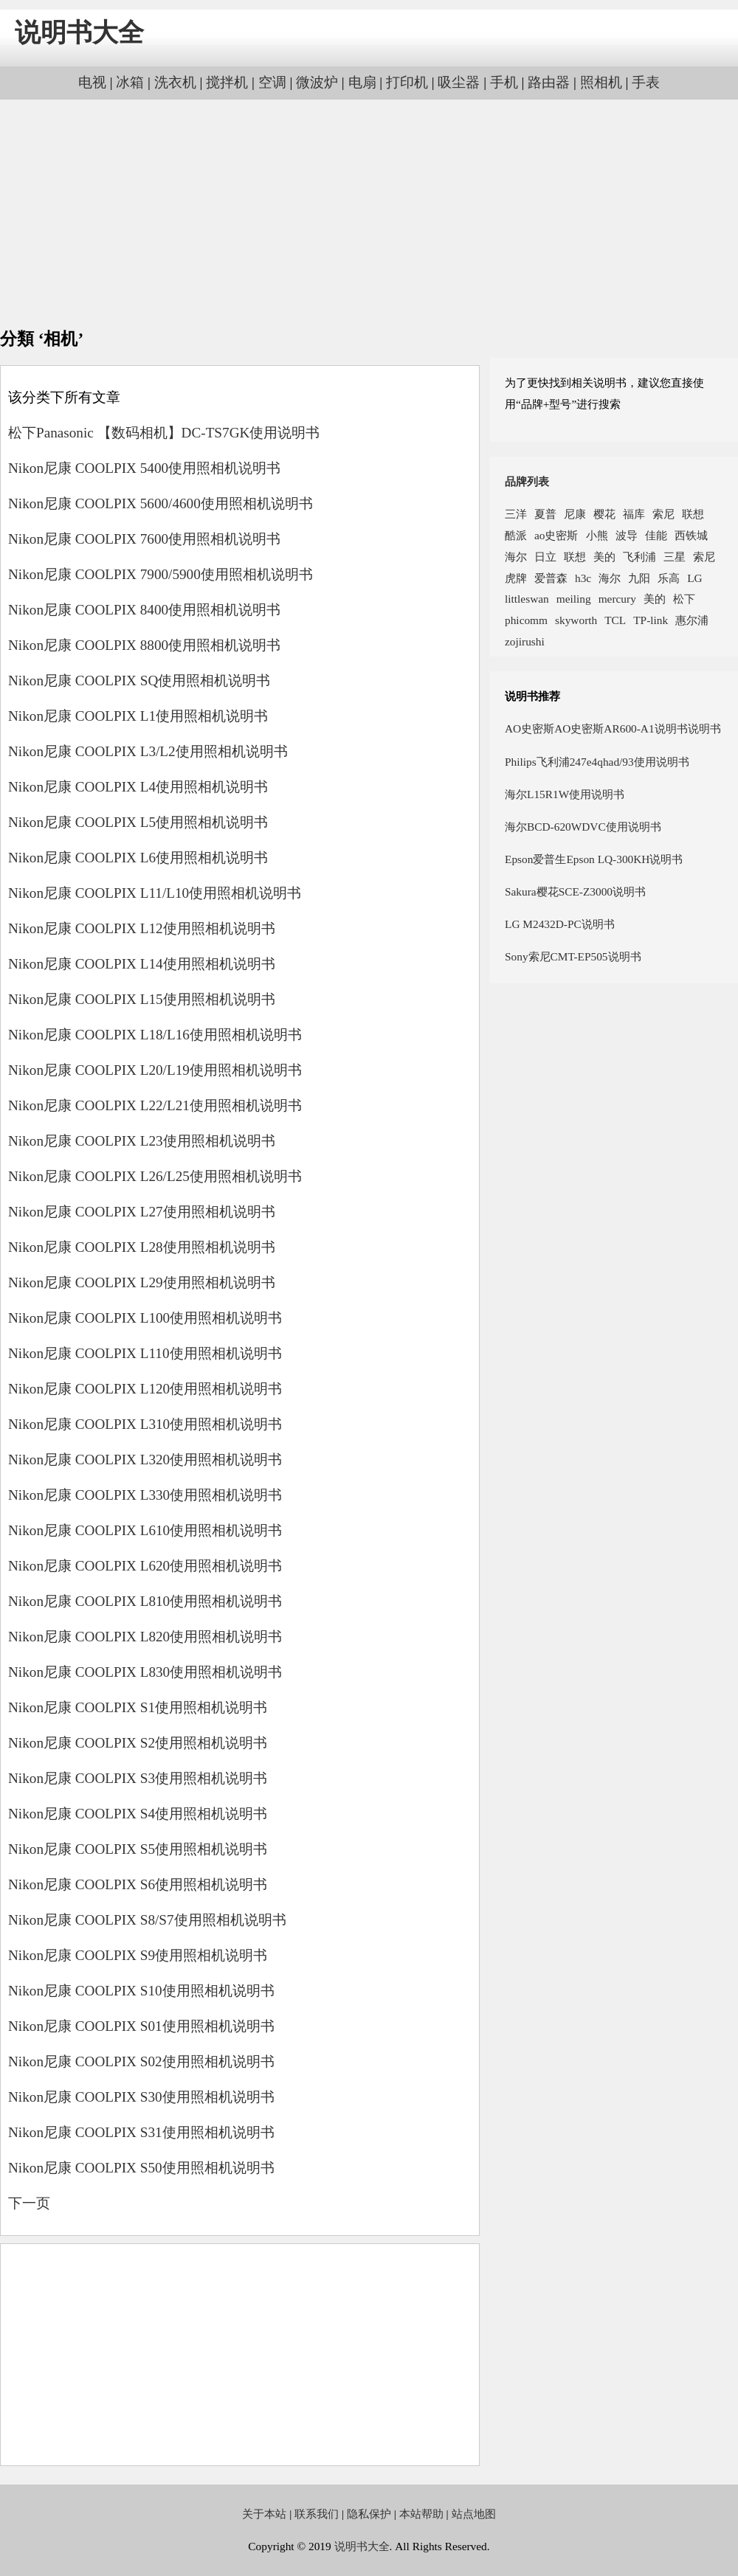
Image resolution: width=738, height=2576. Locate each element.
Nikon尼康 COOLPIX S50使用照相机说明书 (141, 2167)
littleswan (527, 598)
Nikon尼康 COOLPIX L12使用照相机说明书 (141, 928)
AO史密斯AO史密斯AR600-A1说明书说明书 (613, 728)
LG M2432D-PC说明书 (560, 924)
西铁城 (691, 535)
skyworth (576, 620)
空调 (272, 82)
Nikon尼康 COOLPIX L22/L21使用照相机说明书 (155, 1105)
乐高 (669, 578)
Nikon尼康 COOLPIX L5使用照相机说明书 (138, 822)
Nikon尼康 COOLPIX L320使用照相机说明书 (145, 1459)
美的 (604, 556)
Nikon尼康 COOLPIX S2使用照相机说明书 (137, 1743)
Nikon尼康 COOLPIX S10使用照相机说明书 (141, 1990)
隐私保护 (369, 2513)
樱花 (604, 514)
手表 (646, 82)
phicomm (526, 620)
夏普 (545, 514)
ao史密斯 (556, 535)
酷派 (516, 535)
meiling (573, 598)
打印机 (407, 82)
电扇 (362, 82)
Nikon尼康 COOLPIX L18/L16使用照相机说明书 (155, 1034)
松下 (684, 598)
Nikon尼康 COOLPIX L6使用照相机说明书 (138, 857)
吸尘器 (459, 82)
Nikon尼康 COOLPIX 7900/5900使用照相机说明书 (160, 574)
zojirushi (525, 641)
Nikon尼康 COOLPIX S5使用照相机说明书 (137, 1849)
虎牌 (516, 578)
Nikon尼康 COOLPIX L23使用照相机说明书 (141, 1141)
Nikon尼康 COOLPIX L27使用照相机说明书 (141, 1211)
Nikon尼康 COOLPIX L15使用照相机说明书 (141, 999)
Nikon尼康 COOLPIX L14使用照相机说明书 (141, 964)
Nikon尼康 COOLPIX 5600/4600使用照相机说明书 (160, 503)
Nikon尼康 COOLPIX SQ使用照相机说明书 (139, 680)
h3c (583, 578)
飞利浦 (639, 556)
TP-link (650, 620)
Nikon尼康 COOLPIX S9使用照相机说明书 (137, 1955)
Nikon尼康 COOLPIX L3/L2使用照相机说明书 (148, 751)
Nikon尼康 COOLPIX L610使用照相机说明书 (145, 1530)
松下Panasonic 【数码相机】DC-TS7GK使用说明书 (164, 432)
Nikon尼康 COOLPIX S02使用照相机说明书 (141, 2061)
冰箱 (130, 82)
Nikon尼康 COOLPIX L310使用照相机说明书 (145, 1424)
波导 (626, 535)
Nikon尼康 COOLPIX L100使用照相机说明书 (145, 1318)
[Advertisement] (369, 214)
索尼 (663, 514)
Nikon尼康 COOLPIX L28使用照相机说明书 (141, 1247)
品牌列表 (527, 481)
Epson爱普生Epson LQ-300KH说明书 (594, 859)
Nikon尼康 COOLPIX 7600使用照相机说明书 (144, 539)
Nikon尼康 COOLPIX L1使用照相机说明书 (138, 716)
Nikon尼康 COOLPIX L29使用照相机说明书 (141, 1282)
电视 (92, 82)
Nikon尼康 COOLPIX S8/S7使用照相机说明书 (147, 1920)
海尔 (516, 556)
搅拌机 (227, 82)
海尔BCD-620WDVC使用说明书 (583, 826)
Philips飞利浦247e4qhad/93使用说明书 (597, 761)
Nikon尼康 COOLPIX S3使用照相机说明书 (137, 1778)
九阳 (639, 578)
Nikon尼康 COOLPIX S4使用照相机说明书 (137, 1813)
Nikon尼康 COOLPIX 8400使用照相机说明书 (144, 609)
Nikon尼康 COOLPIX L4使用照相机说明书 (138, 786)
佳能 (656, 535)
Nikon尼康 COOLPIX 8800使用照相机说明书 (144, 645)
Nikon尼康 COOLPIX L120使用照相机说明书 (145, 1388)
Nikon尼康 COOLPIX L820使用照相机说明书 (145, 1636)
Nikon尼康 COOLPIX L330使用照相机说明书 (145, 1495)
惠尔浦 (691, 620)
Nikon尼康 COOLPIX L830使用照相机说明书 (145, 1672)
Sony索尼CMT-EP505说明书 (573, 956)
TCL (615, 620)
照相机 (601, 82)
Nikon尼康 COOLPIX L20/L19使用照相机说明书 (155, 1070)
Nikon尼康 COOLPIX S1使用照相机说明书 (137, 1707)
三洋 (516, 514)
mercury (617, 598)
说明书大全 (79, 32)
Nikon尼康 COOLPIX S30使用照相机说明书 (141, 2097)
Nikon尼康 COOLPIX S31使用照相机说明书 (141, 2132)
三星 (674, 556)
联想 (693, 514)
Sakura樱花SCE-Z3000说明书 (575, 891)
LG (694, 578)
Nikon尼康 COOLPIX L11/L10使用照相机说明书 (154, 893)
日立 (545, 556)
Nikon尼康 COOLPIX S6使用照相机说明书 (137, 1884)
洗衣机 (175, 82)
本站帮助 (421, 2513)
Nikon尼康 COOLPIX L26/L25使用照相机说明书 (155, 1176)
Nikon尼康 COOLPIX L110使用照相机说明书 (145, 1353)
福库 (634, 514)
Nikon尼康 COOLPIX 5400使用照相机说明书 (144, 468)
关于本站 (264, 2513)
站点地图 (474, 2513)
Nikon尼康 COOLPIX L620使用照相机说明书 (145, 1565)
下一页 (29, 2203)
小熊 (597, 535)
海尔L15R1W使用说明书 (564, 794)
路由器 (549, 82)
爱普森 (551, 578)
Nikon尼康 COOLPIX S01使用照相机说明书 (141, 2026)
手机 (504, 82)
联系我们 (316, 2513)
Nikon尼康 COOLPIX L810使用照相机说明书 (145, 1601)
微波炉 (317, 82)
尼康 (575, 514)
